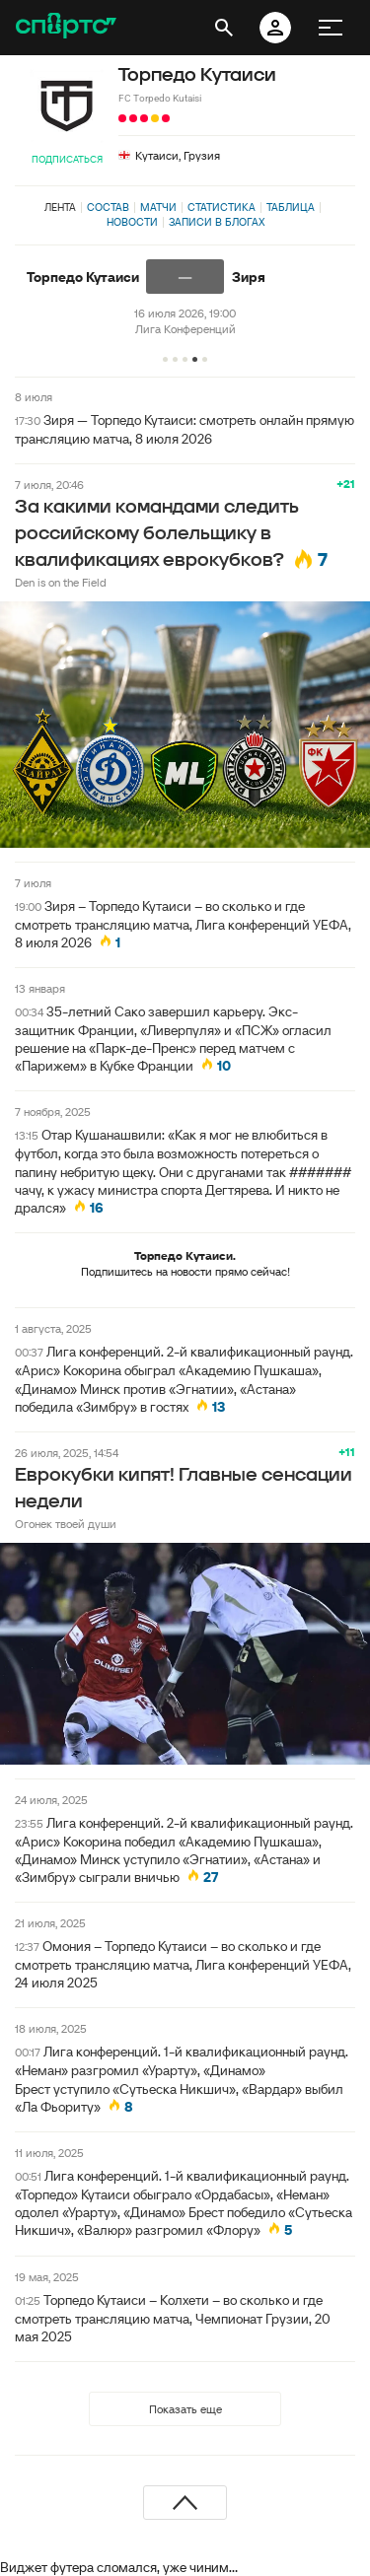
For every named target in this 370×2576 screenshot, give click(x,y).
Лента (60, 207)
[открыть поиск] (224, 27)
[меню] (330, 27)
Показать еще (185, 2409)
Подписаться (67, 159)
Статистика (221, 207)
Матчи (158, 207)
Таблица (290, 207)
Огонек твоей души (65, 1523)
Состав (108, 207)
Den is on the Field (61, 582)
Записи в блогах (216, 222)
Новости (132, 222)
